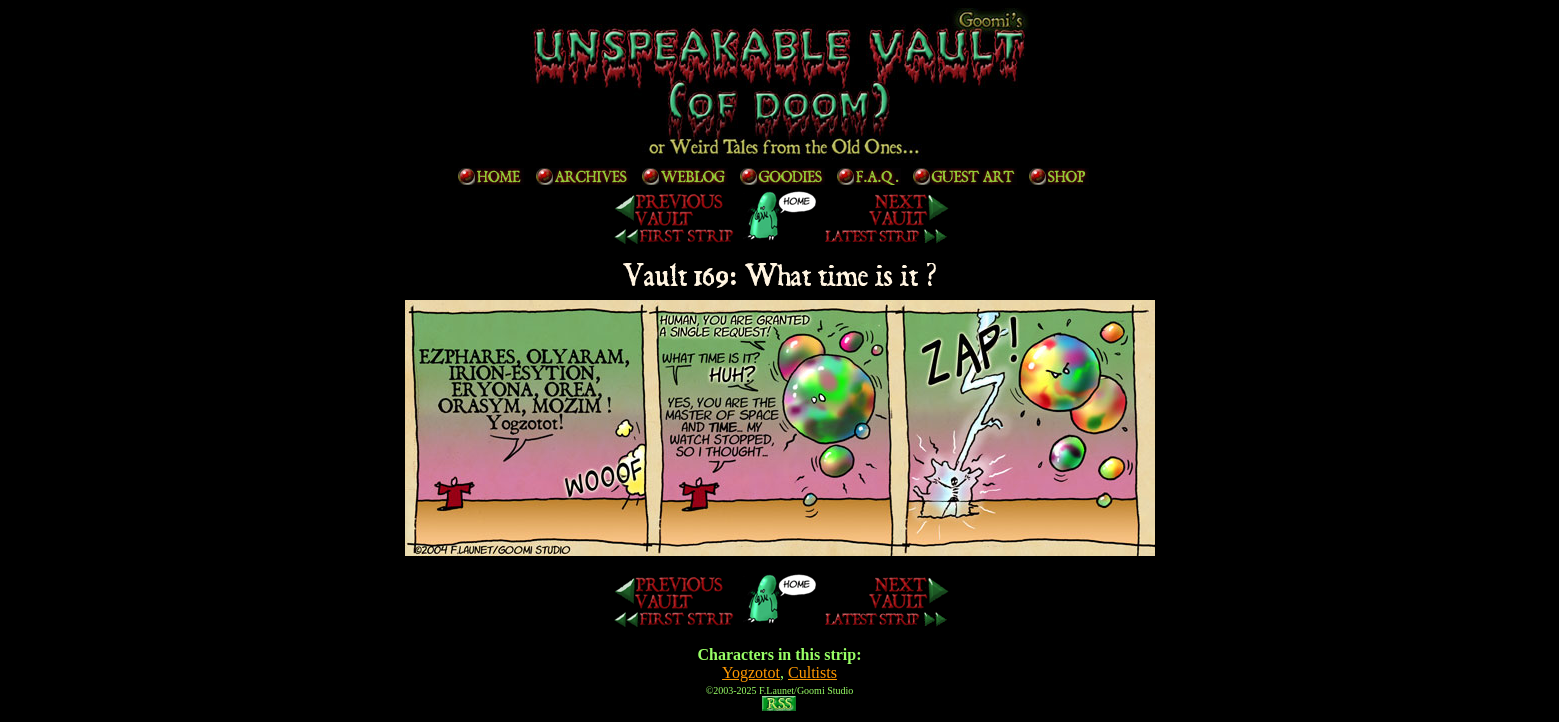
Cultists (812, 672)
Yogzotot (751, 672)
